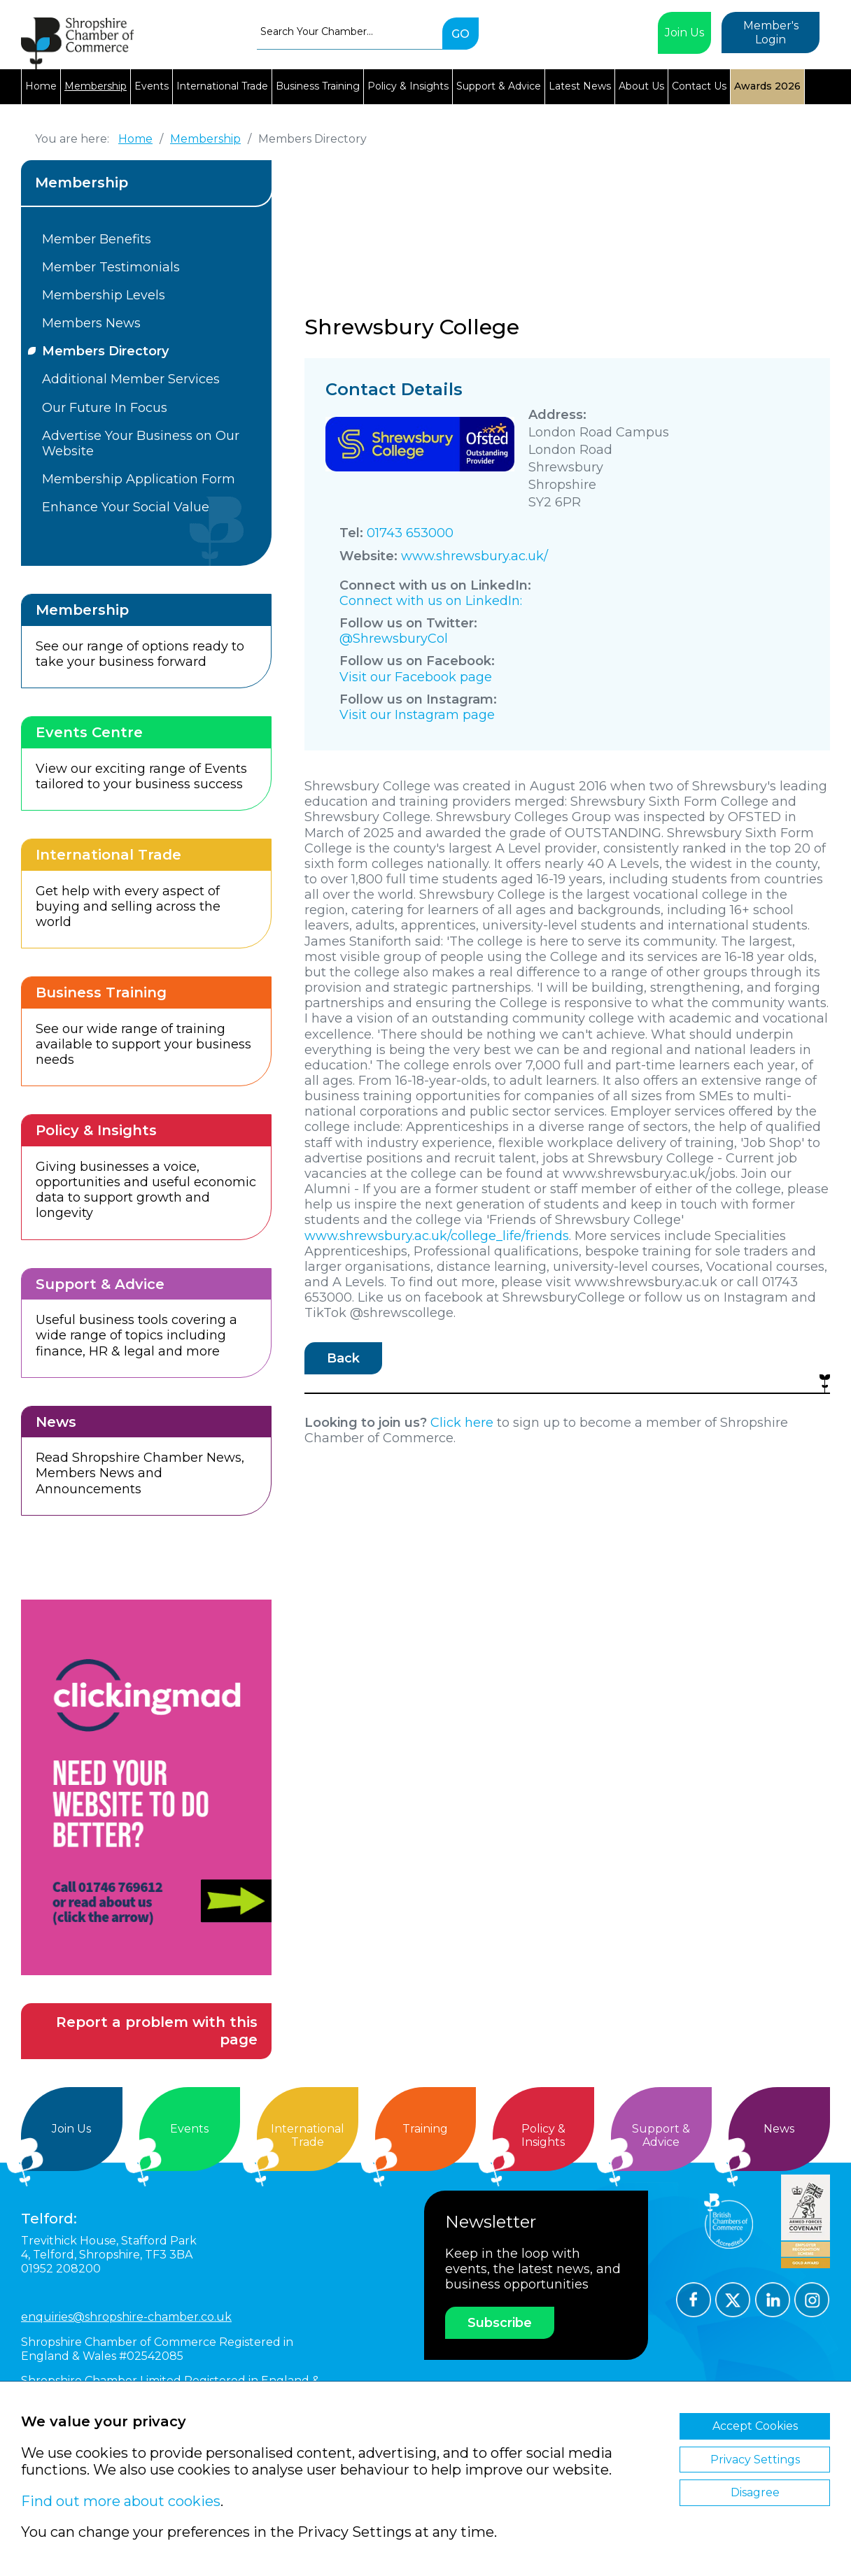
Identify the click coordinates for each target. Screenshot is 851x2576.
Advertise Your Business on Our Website (140, 443)
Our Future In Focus (104, 407)
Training (425, 2128)
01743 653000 (410, 533)
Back (343, 1358)
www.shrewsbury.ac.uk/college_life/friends (436, 1236)
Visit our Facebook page (415, 677)
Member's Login (771, 32)
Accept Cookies (755, 2426)
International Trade (222, 86)
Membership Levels (103, 295)
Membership (95, 86)
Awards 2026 (767, 86)
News (779, 2128)
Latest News (580, 86)
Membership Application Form (138, 479)
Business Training (318, 86)
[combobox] (349, 31)
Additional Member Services (131, 379)
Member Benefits (96, 239)
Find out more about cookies (120, 2501)
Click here (461, 1422)
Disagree (755, 2492)
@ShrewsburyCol (393, 638)
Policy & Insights (408, 86)
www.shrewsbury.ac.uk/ (474, 556)
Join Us (684, 32)
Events (151, 86)
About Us (641, 86)
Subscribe (499, 2323)
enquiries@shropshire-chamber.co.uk (126, 2317)
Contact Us (699, 86)
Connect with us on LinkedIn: (430, 601)
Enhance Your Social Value (125, 507)
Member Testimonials (111, 267)
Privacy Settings (755, 2459)
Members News (91, 323)
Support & (661, 2135)
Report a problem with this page (157, 2031)
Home (41, 86)
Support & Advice (498, 86)
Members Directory (105, 351)
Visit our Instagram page (417, 715)
